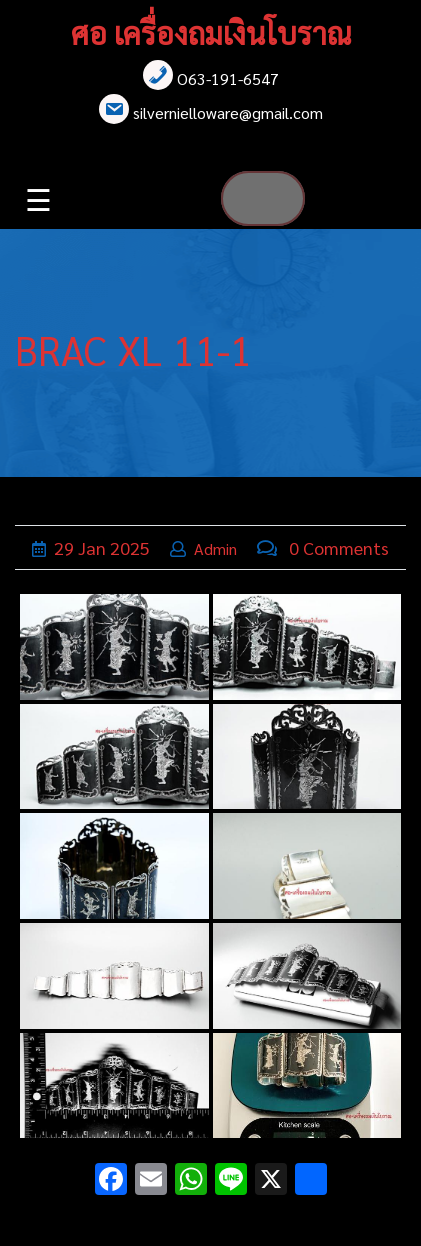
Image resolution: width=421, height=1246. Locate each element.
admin (215, 548)
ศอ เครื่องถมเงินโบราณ (211, 32)
